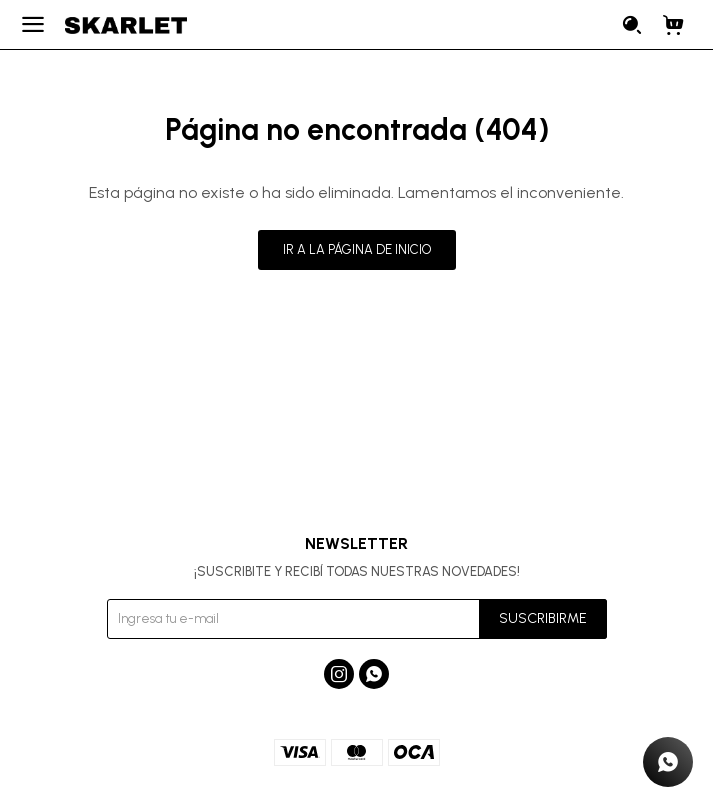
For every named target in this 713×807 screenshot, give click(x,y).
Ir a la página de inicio (357, 249)
